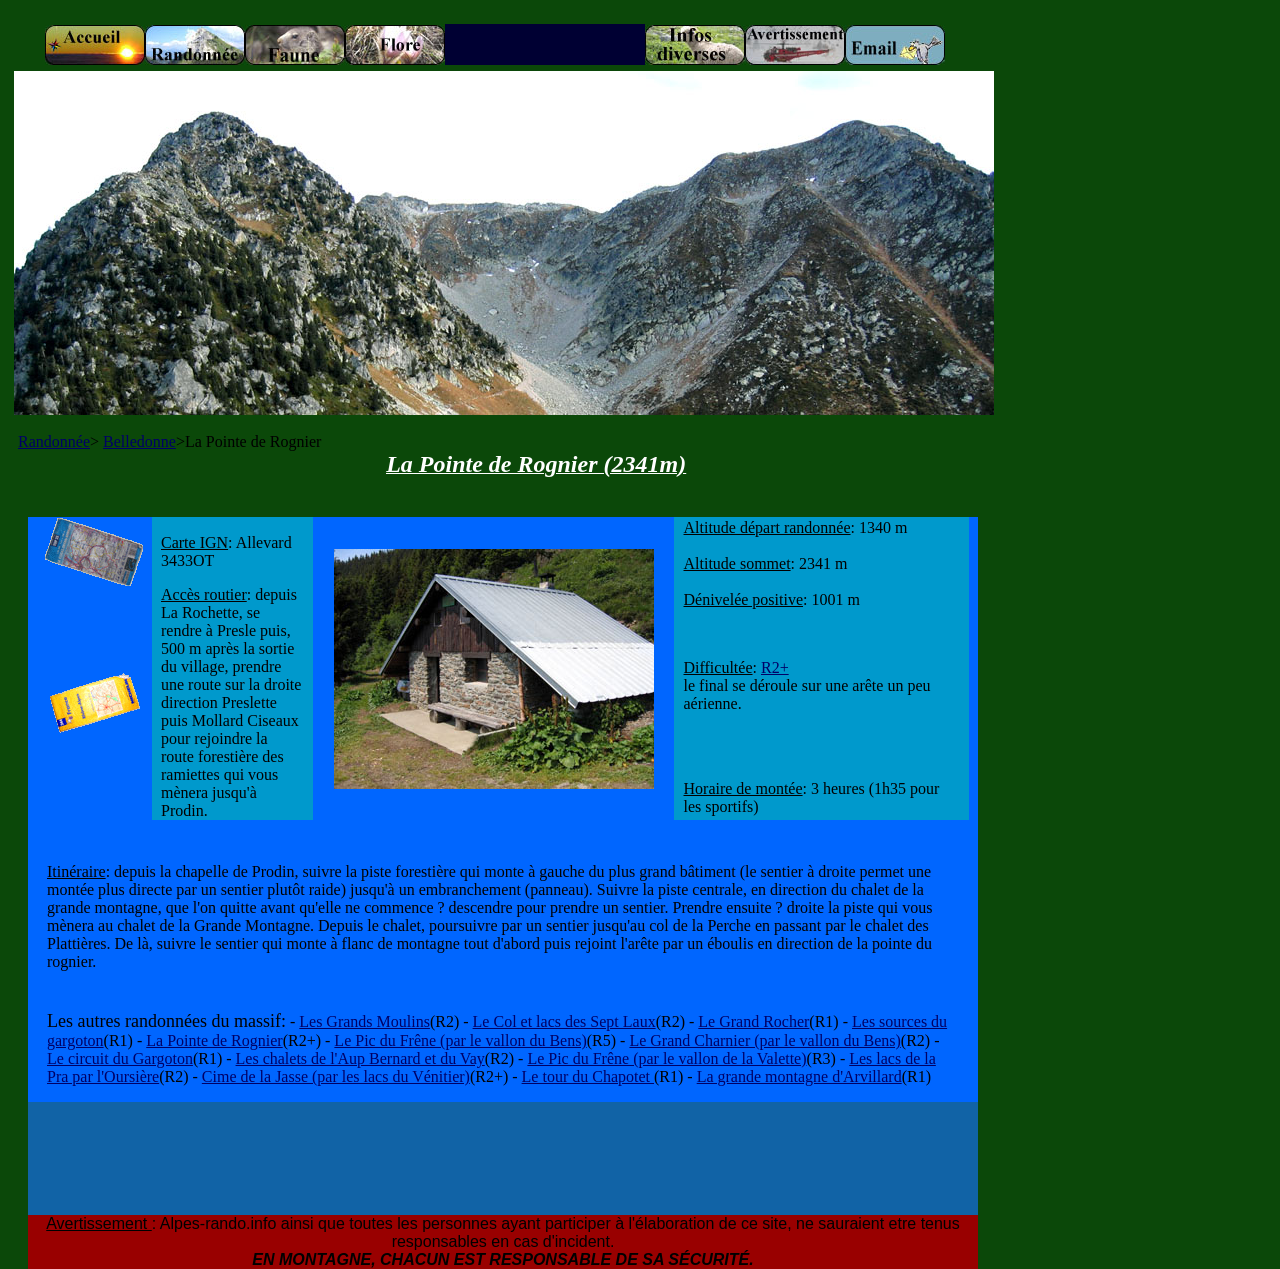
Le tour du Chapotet (588, 1076)
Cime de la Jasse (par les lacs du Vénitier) (336, 1076)
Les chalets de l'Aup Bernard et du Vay (360, 1058)
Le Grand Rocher (753, 1021)
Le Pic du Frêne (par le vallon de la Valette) (666, 1058)
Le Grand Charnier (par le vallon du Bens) (764, 1040)
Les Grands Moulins (364, 1021)
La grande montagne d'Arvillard (799, 1076)
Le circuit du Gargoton (120, 1058)
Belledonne (139, 441)
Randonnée (54, 441)
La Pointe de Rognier (214, 1040)
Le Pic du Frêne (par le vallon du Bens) (460, 1040)
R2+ (775, 667)
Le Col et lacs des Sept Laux (564, 1021)
